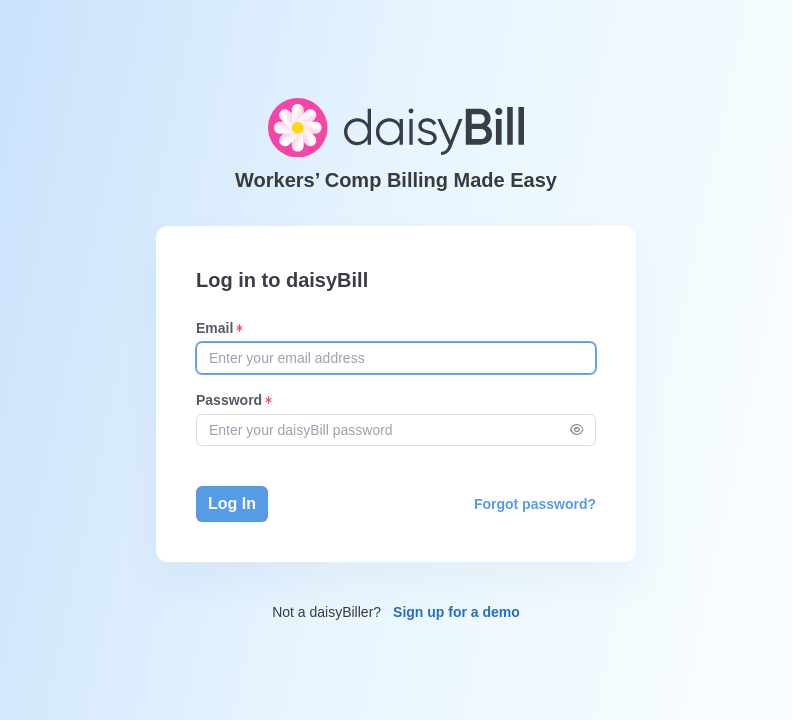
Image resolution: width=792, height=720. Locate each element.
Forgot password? (535, 504)
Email (214, 328)
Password (229, 400)
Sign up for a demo (456, 612)
